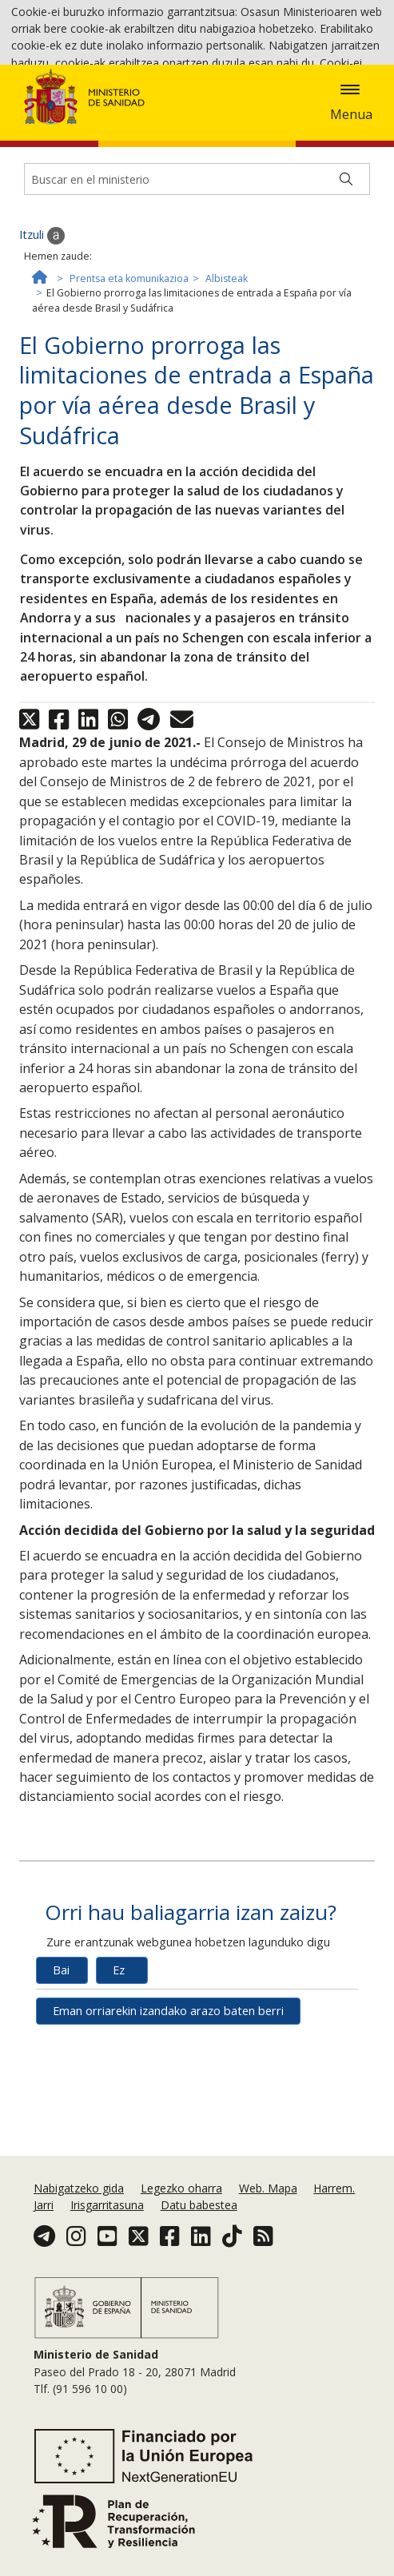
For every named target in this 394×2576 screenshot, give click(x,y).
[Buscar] (346, 320)
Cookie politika (167, 107)
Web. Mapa (268, 2251)
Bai (61, 2111)
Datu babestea (199, 2268)
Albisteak (226, 419)
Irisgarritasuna (107, 2268)
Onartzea (286, 108)
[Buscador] (197, 320)
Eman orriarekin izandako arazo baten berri (168, 2152)
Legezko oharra (181, 2251)
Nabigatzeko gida (79, 2251)
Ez (119, 2111)
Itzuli (42, 377)
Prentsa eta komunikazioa (129, 419)
